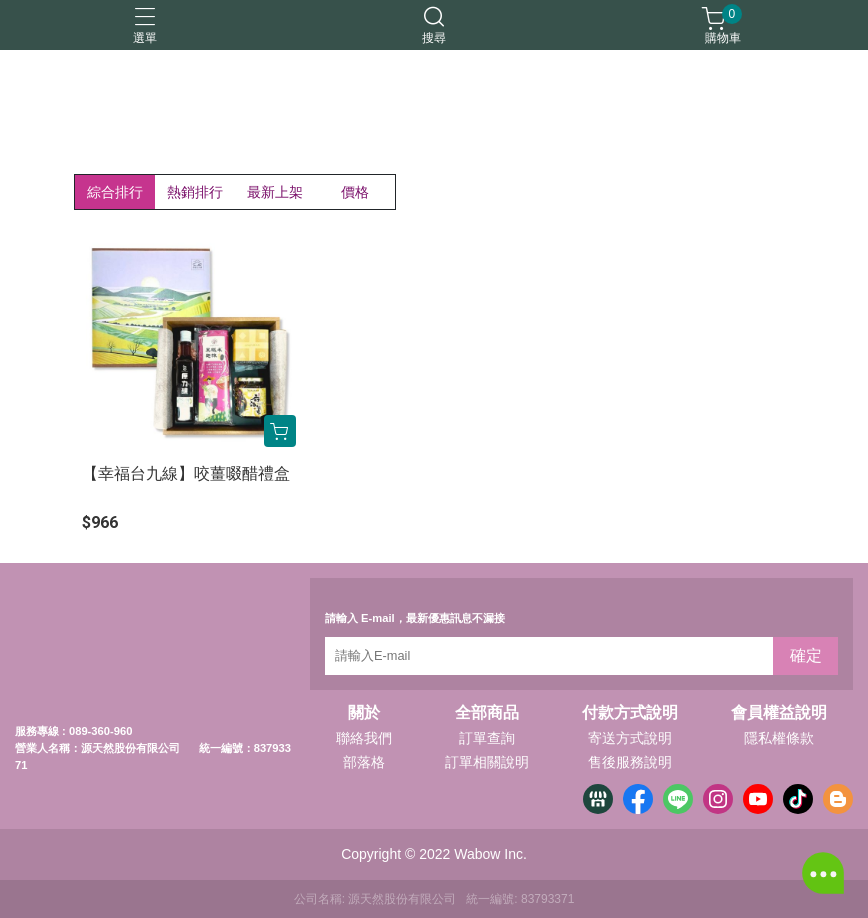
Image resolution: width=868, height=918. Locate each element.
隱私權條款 (779, 738)
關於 (364, 713)
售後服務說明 (630, 762)
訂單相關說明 (487, 762)
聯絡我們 (364, 738)
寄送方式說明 (630, 738)
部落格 (364, 762)
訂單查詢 (487, 738)
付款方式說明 (630, 713)
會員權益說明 (779, 713)
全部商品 (487, 713)
